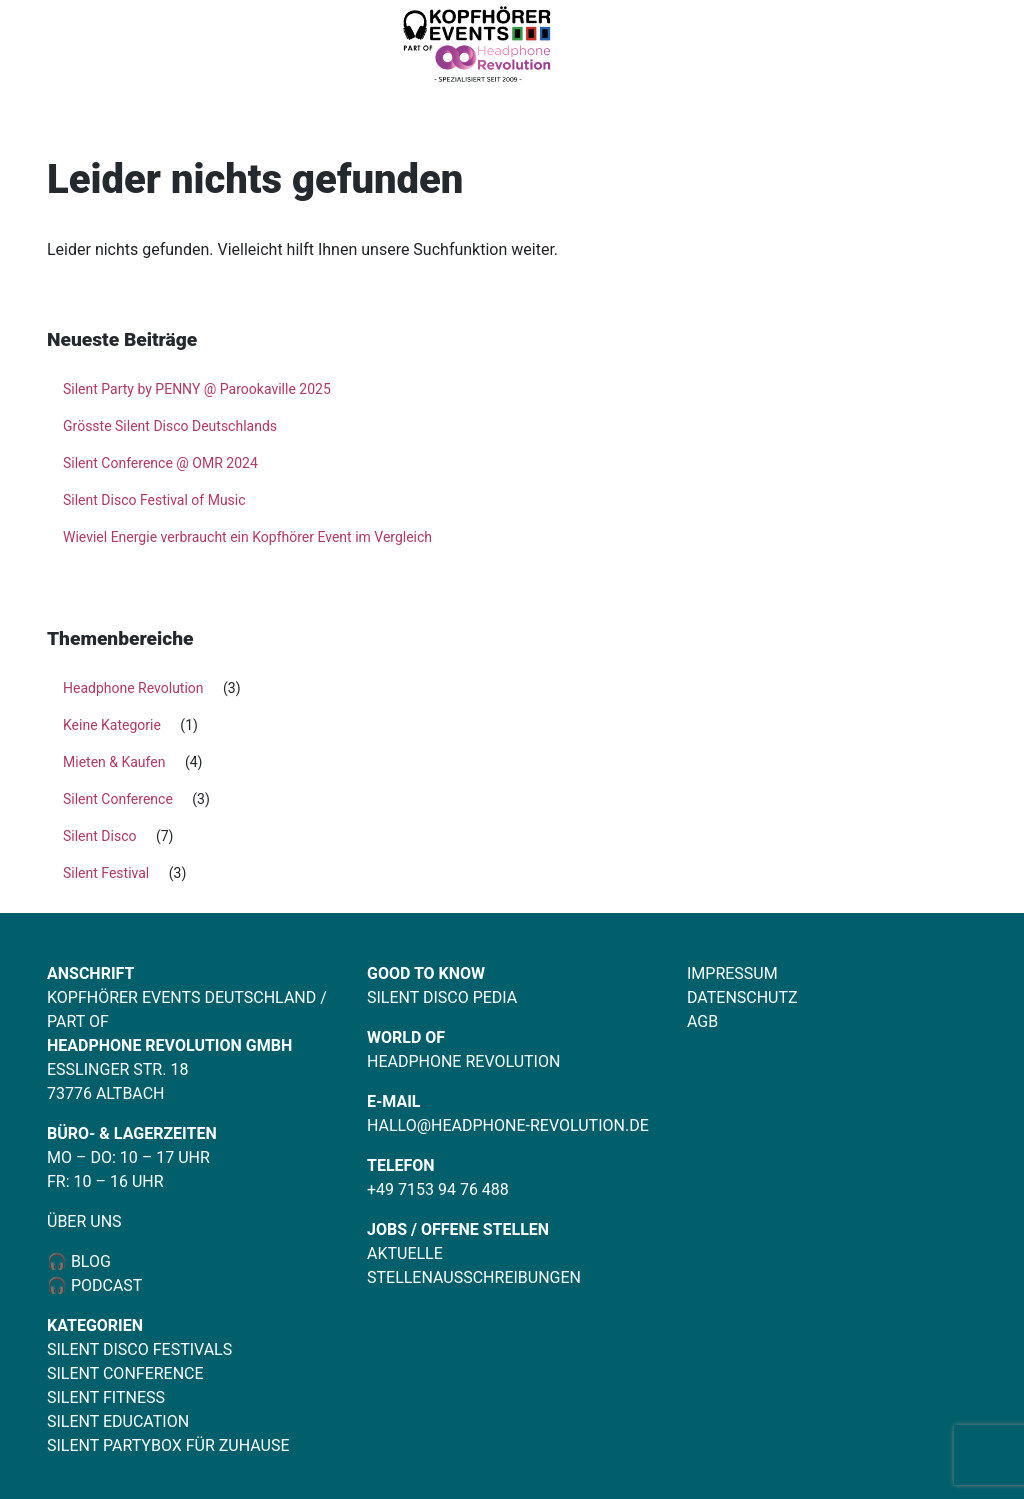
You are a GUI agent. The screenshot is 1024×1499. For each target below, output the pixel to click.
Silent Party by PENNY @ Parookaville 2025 (197, 389)
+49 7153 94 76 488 (438, 1189)
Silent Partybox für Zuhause (168, 1445)
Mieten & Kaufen (114, 762)
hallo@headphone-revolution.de (508, 1125)
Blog (89, 1261)
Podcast (107, 1285)
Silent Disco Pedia (442, 997)
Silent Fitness (106, 1397)
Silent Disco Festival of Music (154, 500)
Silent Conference (118, 799)
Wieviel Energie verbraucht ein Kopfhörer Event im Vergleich (247, 537)
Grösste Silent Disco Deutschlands (170, 426)
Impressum (732, 973)
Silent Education (118, 1421)
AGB (702, 1021)
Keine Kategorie (112, 725)
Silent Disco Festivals (139, 1349)
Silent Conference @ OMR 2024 (160, 463)
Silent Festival (106, 873)
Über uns (84, 1221)
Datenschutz (742, 997)
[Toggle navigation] (976, 47)
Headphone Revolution (133, 688)
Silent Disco (99, 836)
